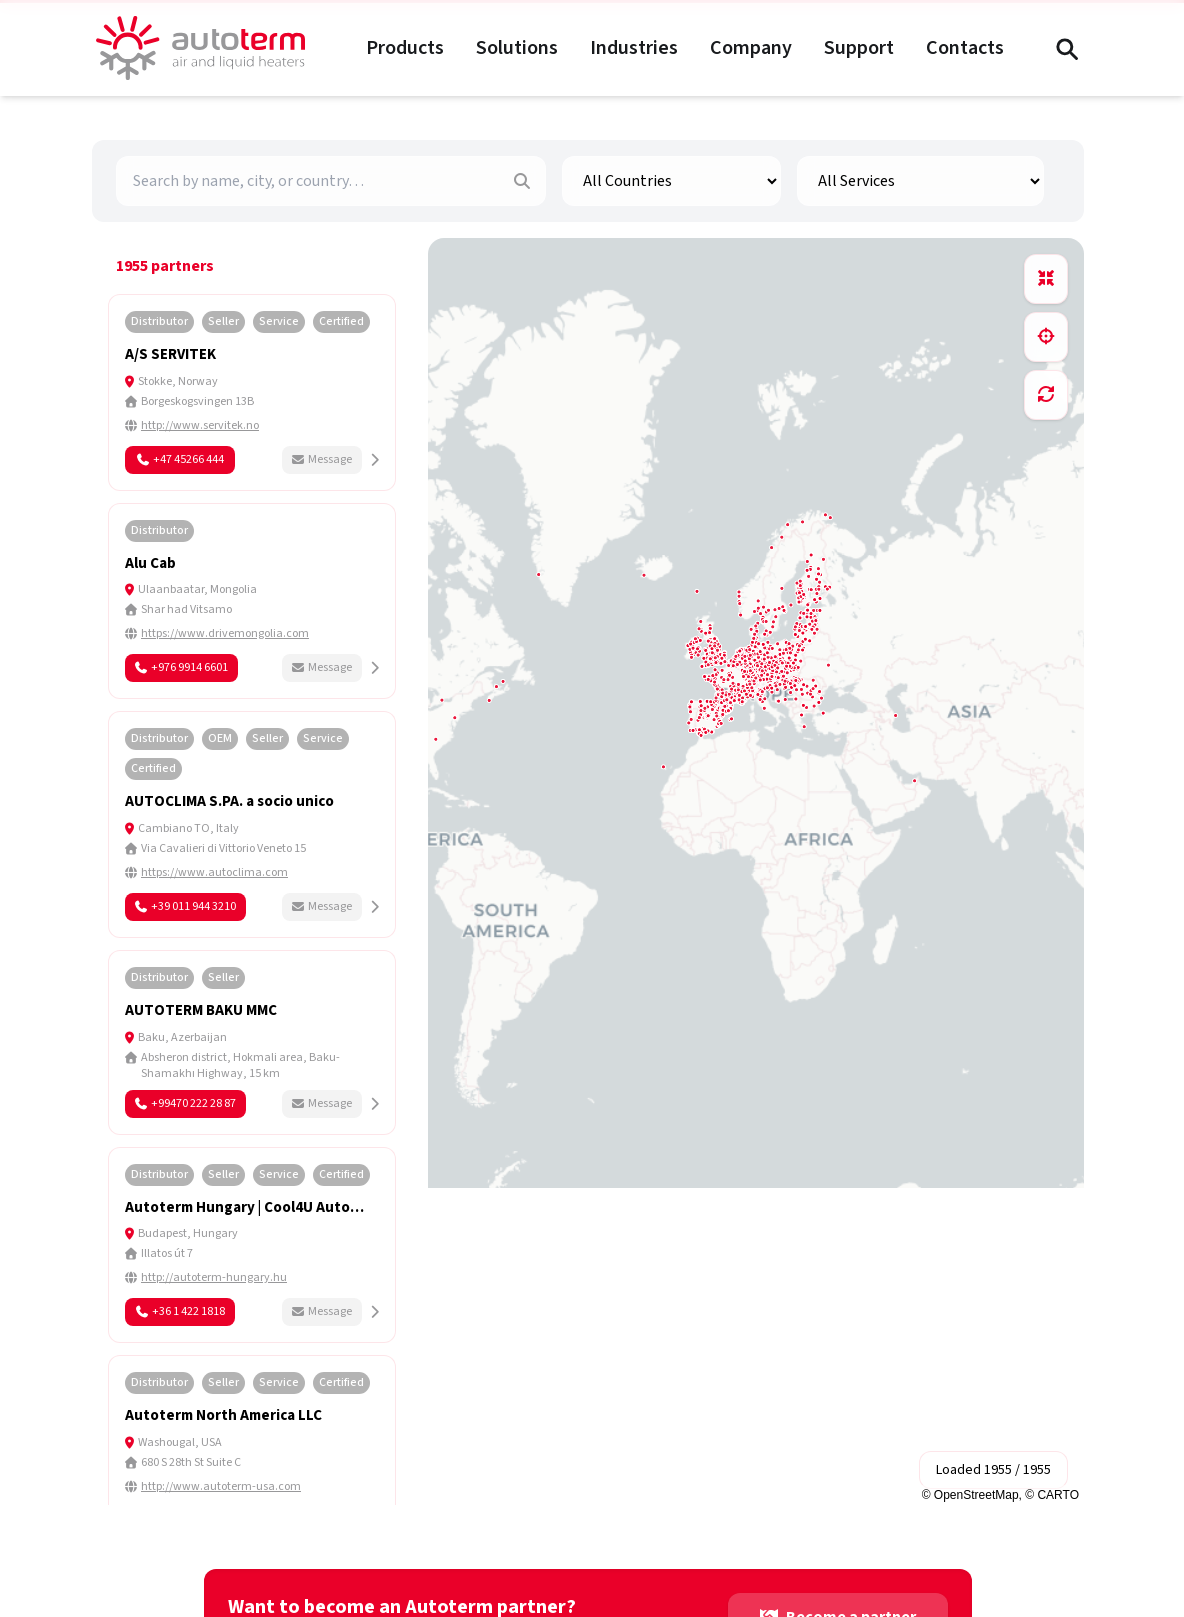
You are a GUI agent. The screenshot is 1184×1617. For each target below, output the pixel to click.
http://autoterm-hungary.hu (214, 1278)
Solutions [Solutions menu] (517, 48)
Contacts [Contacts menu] (965, 48)
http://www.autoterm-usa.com (221, 1487)
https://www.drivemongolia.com (225, 634)
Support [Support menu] (859, 48)
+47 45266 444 (180, 459)
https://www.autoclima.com (214, 873)
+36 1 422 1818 (180, 1311)
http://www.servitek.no (200, 426)
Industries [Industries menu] (634, 48)
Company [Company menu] (751, 48)
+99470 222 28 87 (185, 1103)
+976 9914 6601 (181, 667)
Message (322, 459)
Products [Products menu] (405, 48)
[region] (756, 871)
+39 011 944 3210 (185, 906)
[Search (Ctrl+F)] (1066, 48)
